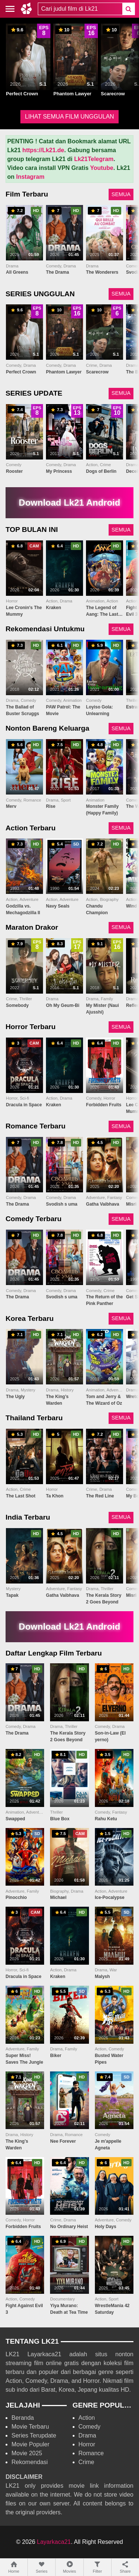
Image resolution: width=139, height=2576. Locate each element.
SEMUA (121, 194)
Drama (87, 2435)
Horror (87, 2444)
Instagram (30, 177)
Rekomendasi (29, 2462)
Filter (97, 2566)
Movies (69, 2566)
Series (41, 2566)
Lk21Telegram (93, 159)
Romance (91, 2453)
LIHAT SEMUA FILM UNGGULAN (69, 116)
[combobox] (80, 9)
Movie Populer (30, 2444)
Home (14, 2566)
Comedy (90, 2426)
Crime (87, 2462)
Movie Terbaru (30, 2426)
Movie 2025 (26, 2453)
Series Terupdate (33, 2435)
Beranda (22, 2418)
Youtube (101, 168)
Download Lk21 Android (69, 503)
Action (87, 2418)
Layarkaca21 (54, 2542)
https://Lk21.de (43, 150)
